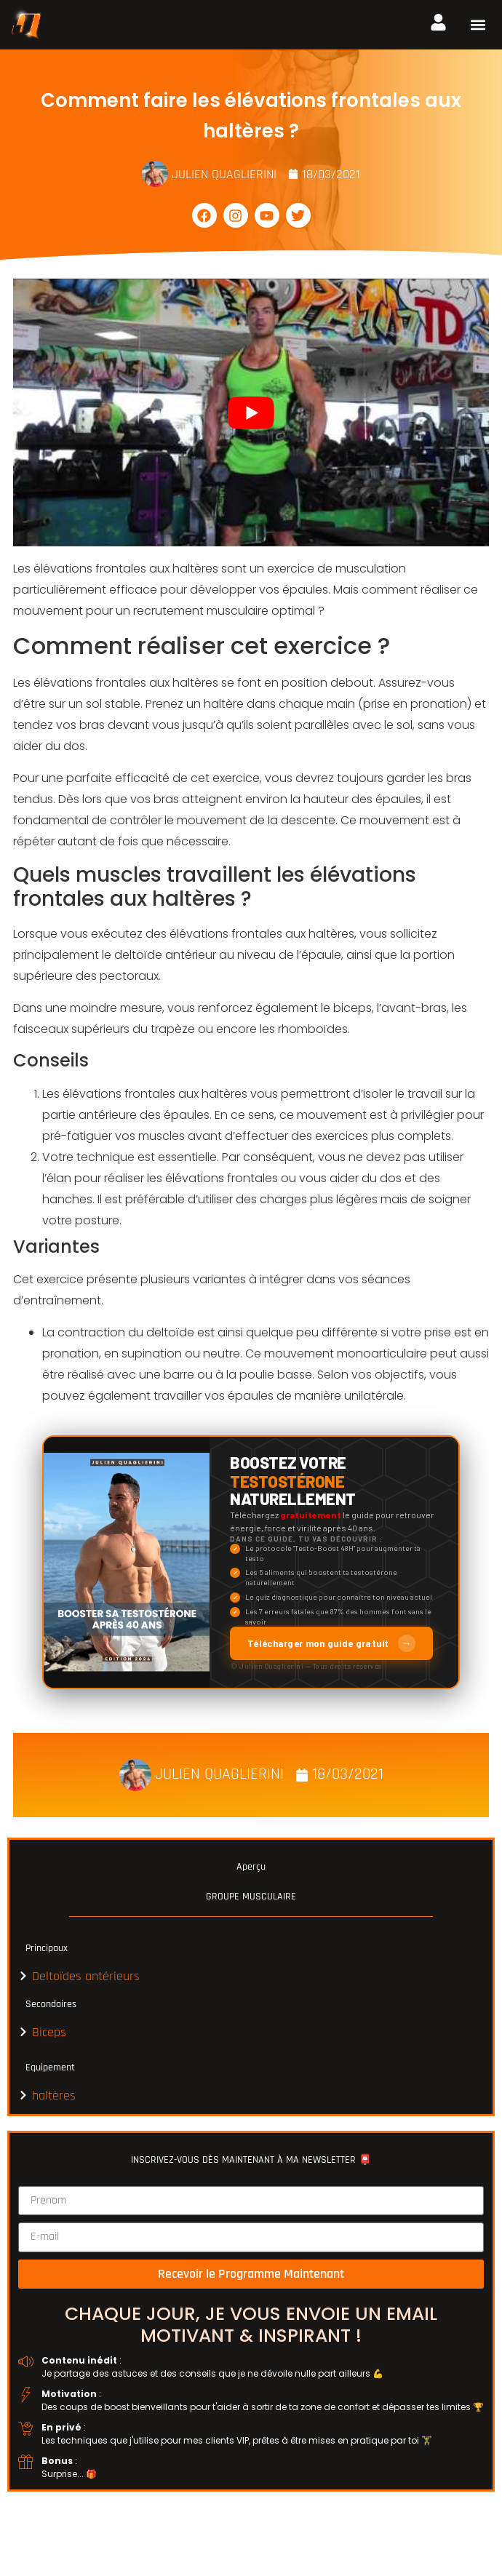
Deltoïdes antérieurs (86, 1976)
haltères (54, 2095)
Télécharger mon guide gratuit (331, 1643)
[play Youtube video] (251, 412)
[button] (478, 25)
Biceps (49, 2032)
